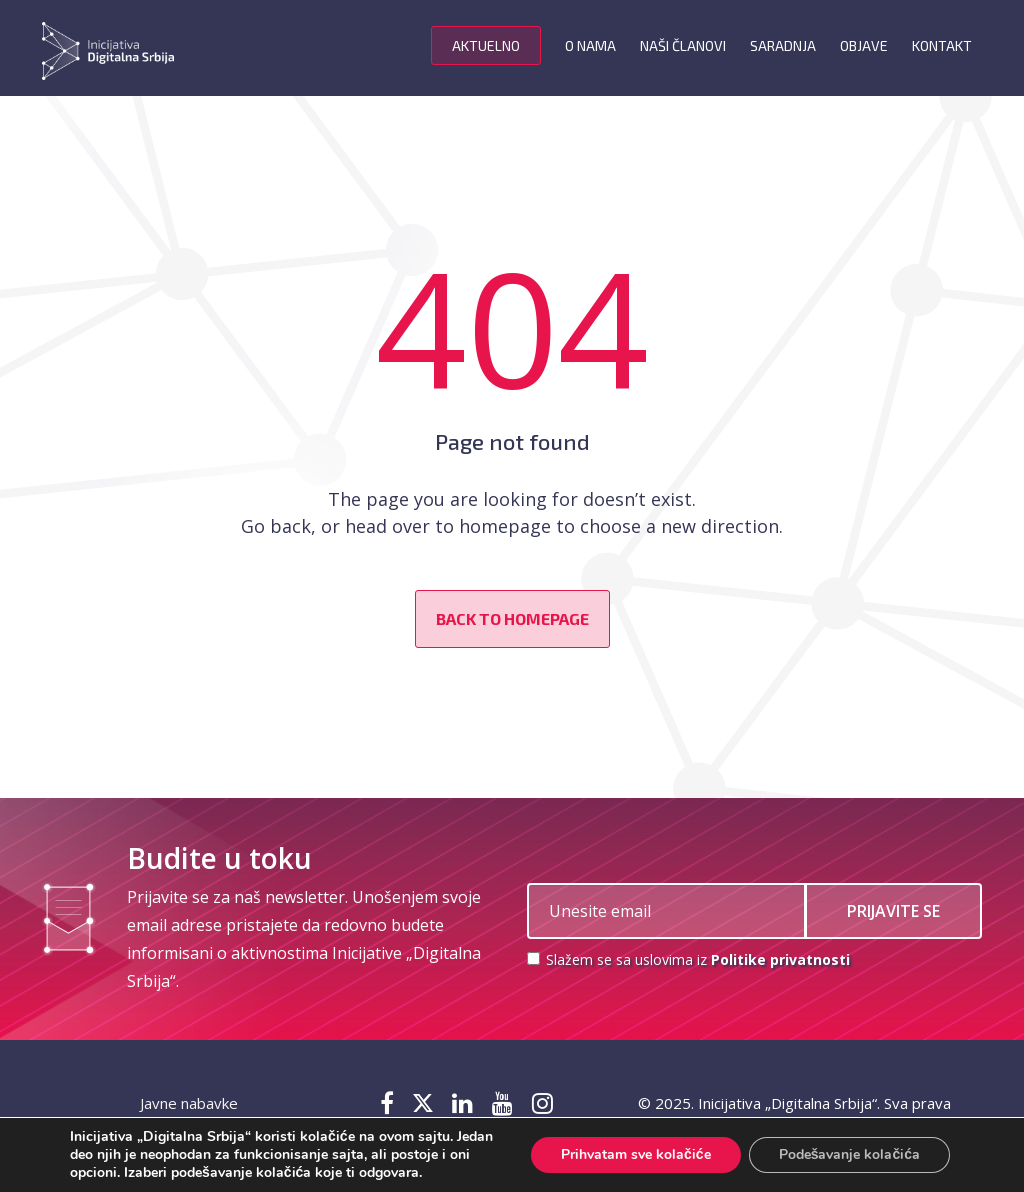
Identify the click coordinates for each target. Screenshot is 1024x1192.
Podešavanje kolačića (849, 1154)
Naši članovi (683, 45)
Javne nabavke (189, 1103)
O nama (590, 45)
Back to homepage (512, 618)
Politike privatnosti (780, 959)
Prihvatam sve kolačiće (636, 1154)
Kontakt (942, 45)
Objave (864, 45)
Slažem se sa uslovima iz (688, 959)
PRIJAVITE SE (893, 911)
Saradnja (783, 45)
